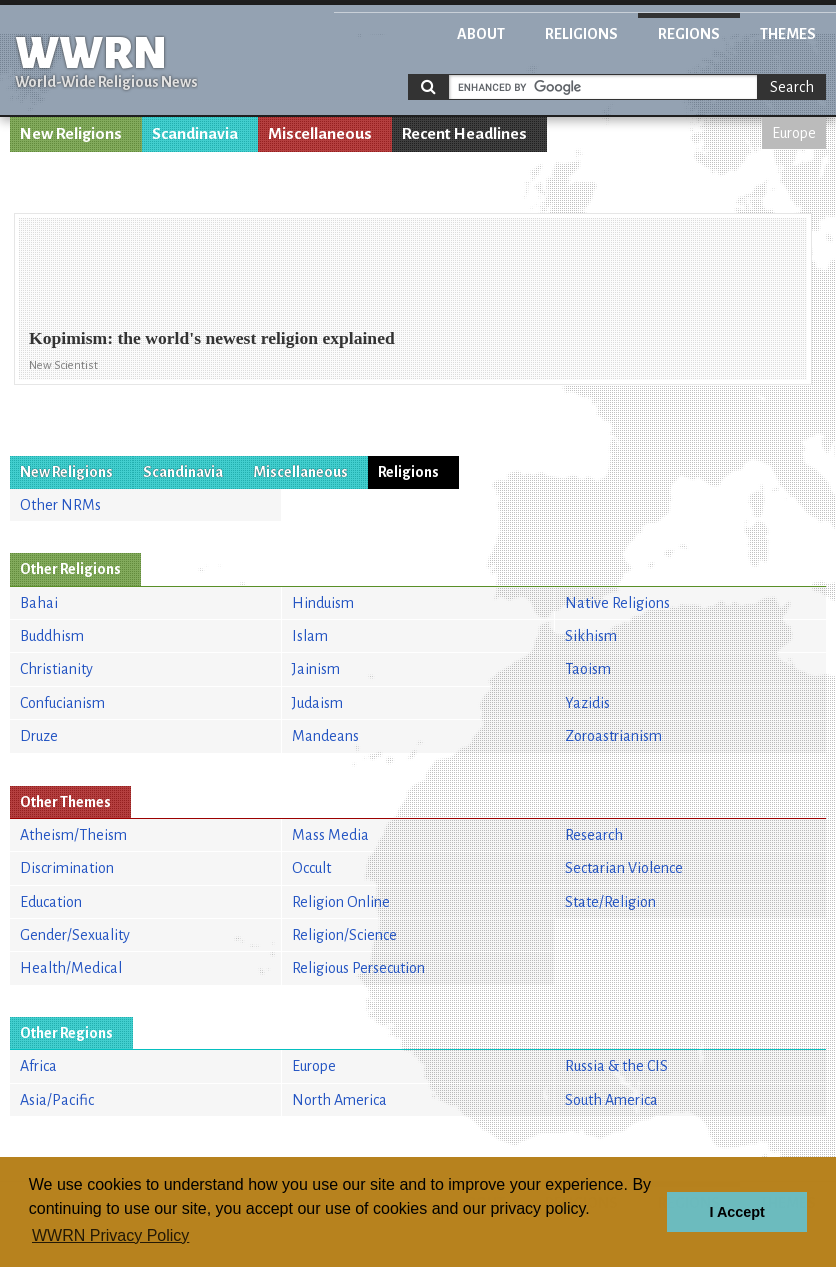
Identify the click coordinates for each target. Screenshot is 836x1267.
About (481, 34)
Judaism (317, 703)
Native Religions (617, 603)
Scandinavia (195, 134)
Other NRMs (60, 505)
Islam (310, 636)
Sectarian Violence (624, 868)
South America (611, 1100)
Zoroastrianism (613, 736)
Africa (38, 1066)
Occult (311, 868)
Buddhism (52, 636)
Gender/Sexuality (75, 935)
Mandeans (325, 736)
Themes (788, 34)
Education (51, 902)
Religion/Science (344, 935)
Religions (581, 34)
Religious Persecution (358, 968)
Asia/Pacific (57, 1100)
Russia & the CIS (616, 1066)
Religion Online (341, 902)
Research (594, 835)
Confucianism (62, 703)
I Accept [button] (736, 1212)
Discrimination (67, 868)
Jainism (316, 669)
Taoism (588, 669)
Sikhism (591, 636)
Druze (39, 736)
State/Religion (610, 902)
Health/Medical (71, 968)
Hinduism (323, 603)
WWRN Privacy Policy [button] (110, 1235)
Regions (689, 34)
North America (339, 1100)
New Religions (71, 134)
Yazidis (587, 703)
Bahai (39, 603)
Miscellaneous (320, 134)
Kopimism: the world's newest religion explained (212, 338)
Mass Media (330, 835)
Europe (794, 133)
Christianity (56, 669)
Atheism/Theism (73, 835)
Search (792, 87)
